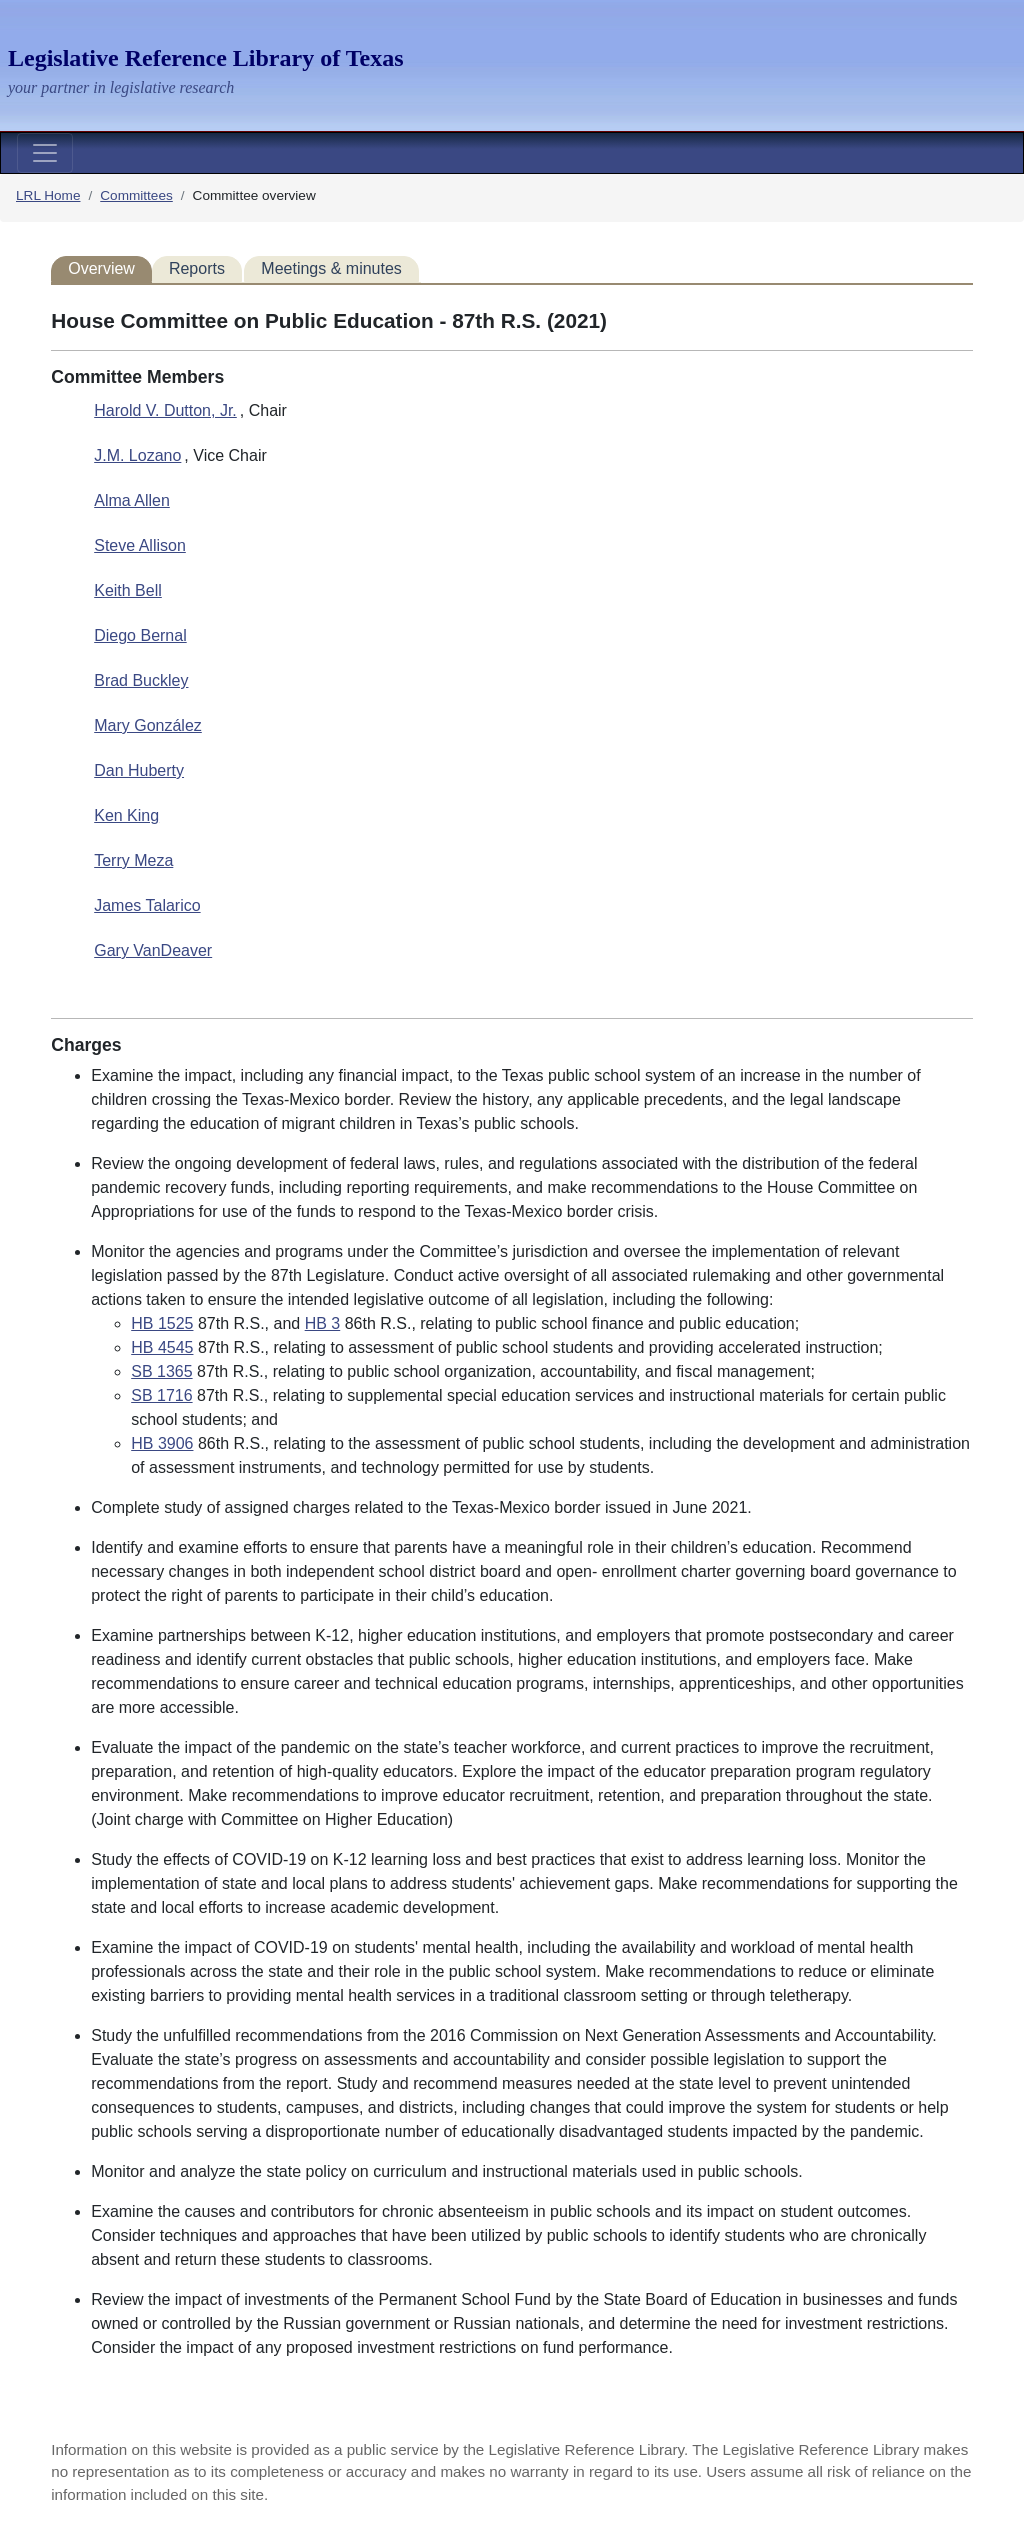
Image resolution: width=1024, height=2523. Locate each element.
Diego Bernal (140, 635)
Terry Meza (133, 860)
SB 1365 (161, 1371)
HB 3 (323, 1323)
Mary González (148, 725)
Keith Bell (128, 590)
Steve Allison (140, 545)
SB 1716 (161, 1395)
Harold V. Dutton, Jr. (165, 410)
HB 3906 (162, 1443)
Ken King (126, 815)
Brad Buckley (141, 680)
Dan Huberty (139, 770)
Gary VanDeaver (153, 950)
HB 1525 (162, 1323)
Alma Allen (132, 500)
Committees (136, 195)
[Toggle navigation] (45, 153)
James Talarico (147, 905)
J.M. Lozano (137, 455)
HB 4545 (162, 1347)
